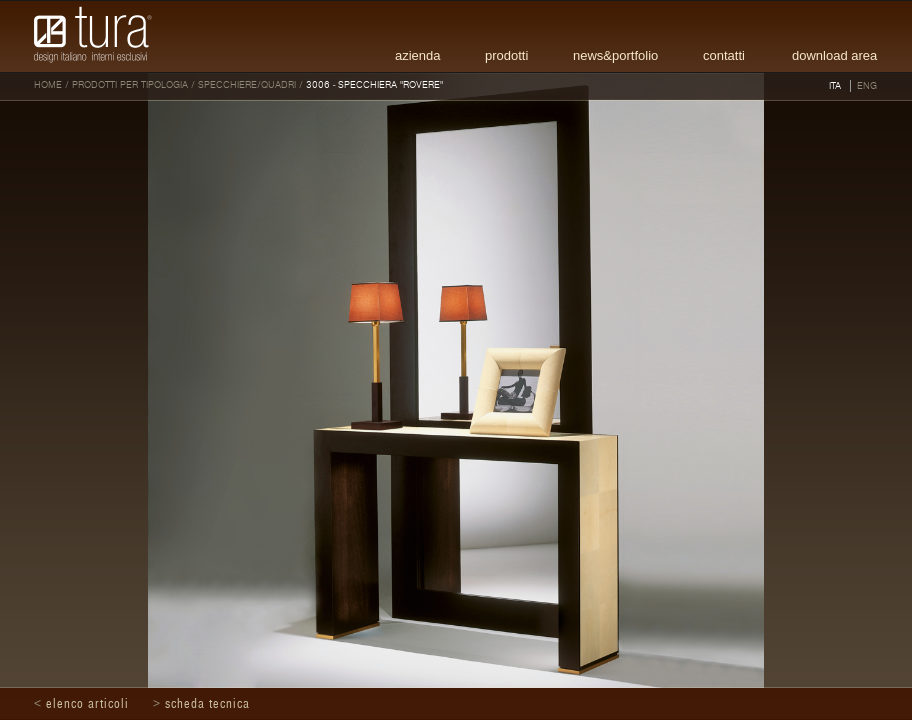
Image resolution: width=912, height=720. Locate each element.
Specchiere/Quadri (247, 85)
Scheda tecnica (207, 704)
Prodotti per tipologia (130, 85)
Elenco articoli (87, 704)
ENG (867, 86)
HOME (48, 85)
